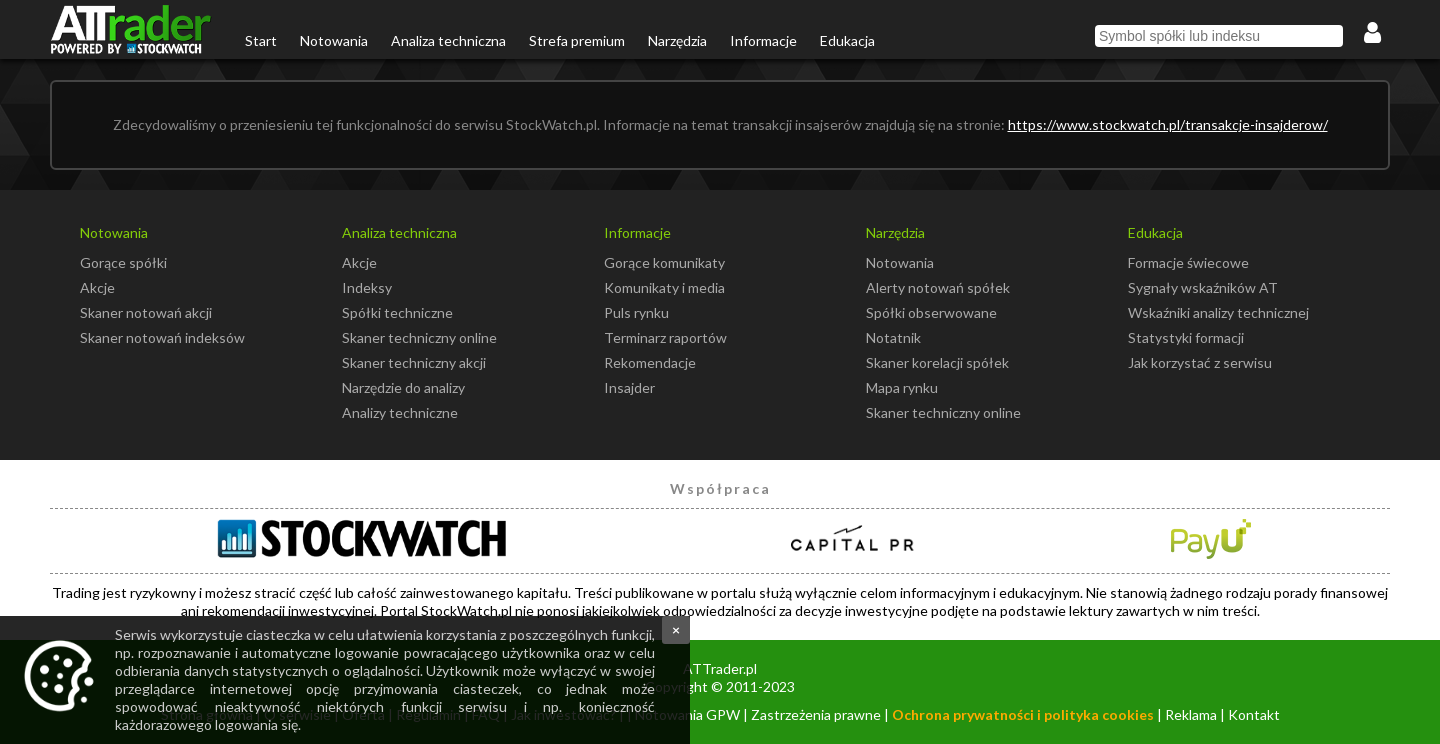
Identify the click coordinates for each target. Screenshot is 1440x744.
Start (261, 40)
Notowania (334, 40)
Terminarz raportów (665, 337)
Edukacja (847, 40)
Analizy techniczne (400, 412)
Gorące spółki (123, 262)
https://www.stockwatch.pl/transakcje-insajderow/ (1168, 124)
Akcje (97, 287)
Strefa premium (577, 40)
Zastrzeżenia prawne (816, 714)
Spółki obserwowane (931, 312)
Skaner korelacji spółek (937, 362)
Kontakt (1254, 714)
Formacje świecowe (1188, 262)
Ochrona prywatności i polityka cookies (1023, 714)
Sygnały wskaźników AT (1203, 287)
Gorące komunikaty (664, 262)
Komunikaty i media (664, 287)
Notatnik (893, 337)
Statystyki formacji (1186, 337)
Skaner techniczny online (419, 337)
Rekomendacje (650, 362)
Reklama (1191, 714)
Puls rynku (636, 312)
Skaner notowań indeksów (162, 337)
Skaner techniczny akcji (414, 362)
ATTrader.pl (720, 668)
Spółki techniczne (397, 312)
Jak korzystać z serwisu (1200, 362)
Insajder (629, 387)
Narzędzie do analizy (403, 387)
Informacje (763, 40)
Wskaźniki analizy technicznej (1218, 312)
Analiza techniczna (448, 40)
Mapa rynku (902, 387)
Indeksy (367, 287)
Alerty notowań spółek (938, 287)
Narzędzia (677, 40)
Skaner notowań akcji (146, 312)
